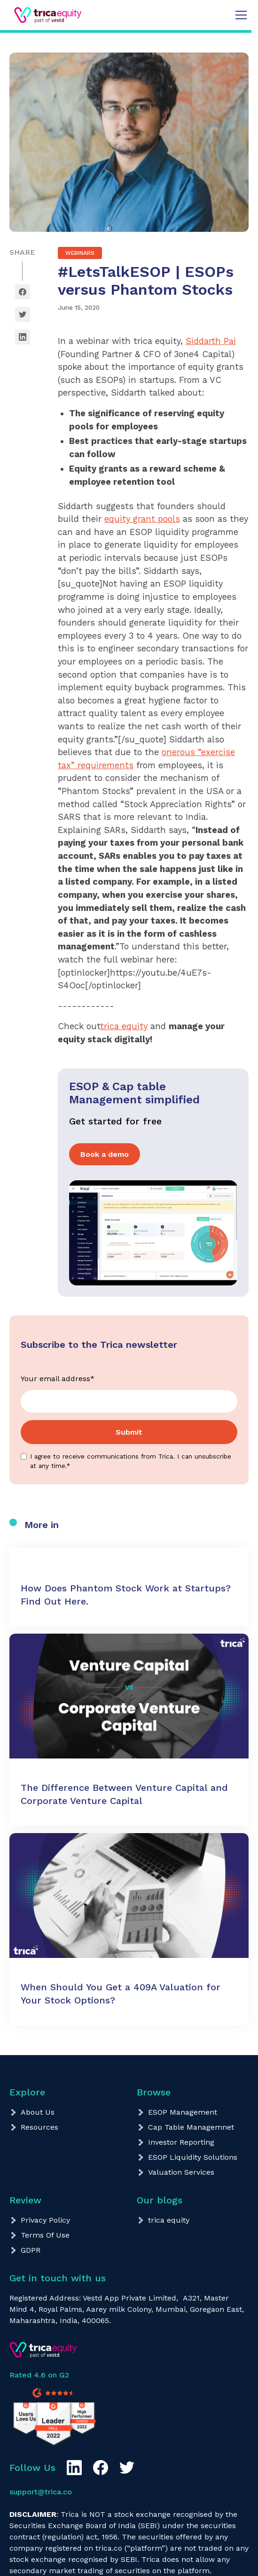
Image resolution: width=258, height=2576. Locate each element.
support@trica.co (40, 2491)
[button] (239, 15)
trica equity (124, 1026)
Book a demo (104, 1154)
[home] (35, 15)
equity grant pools (142, 519)
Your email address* (57, 1378)
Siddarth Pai (211, 341)
